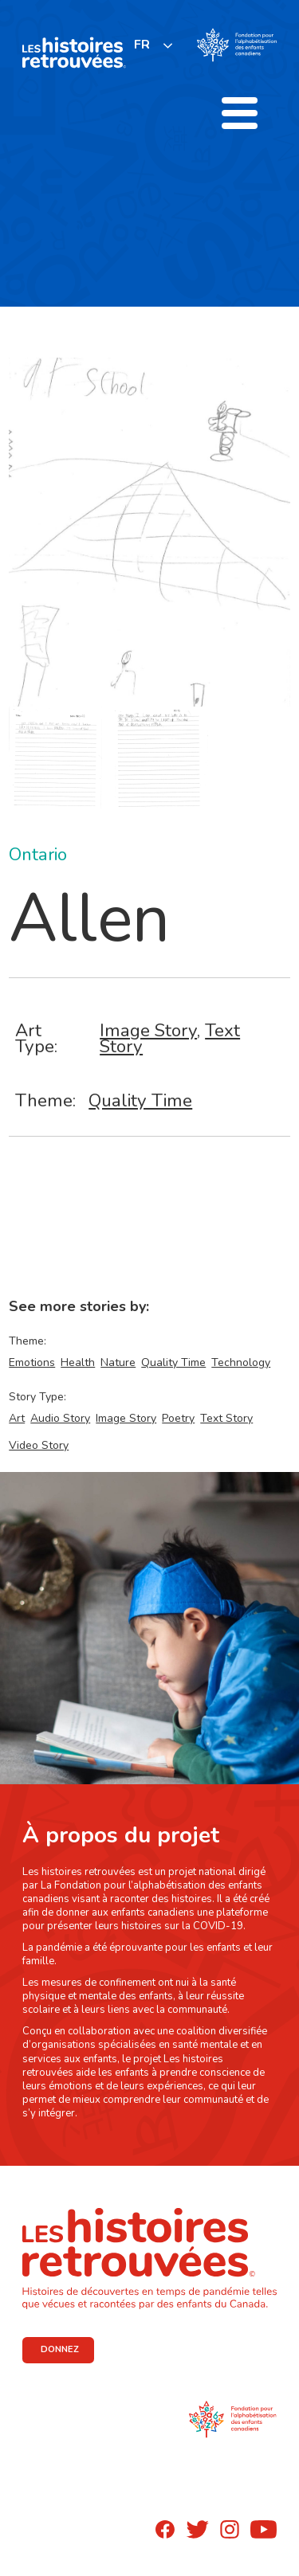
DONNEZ (60, 2349)
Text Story (226, 1418)
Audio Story (60, 1418)
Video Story (39, 1445)
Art (17, 1418)
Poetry (178, 1418)
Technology (240, 1362)
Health (78, 1362)
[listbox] (154, 45)
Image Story (148, 1030)
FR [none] (142, 44)
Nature (118, 1362)
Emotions (32, 1362)
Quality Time (140, 1100)
